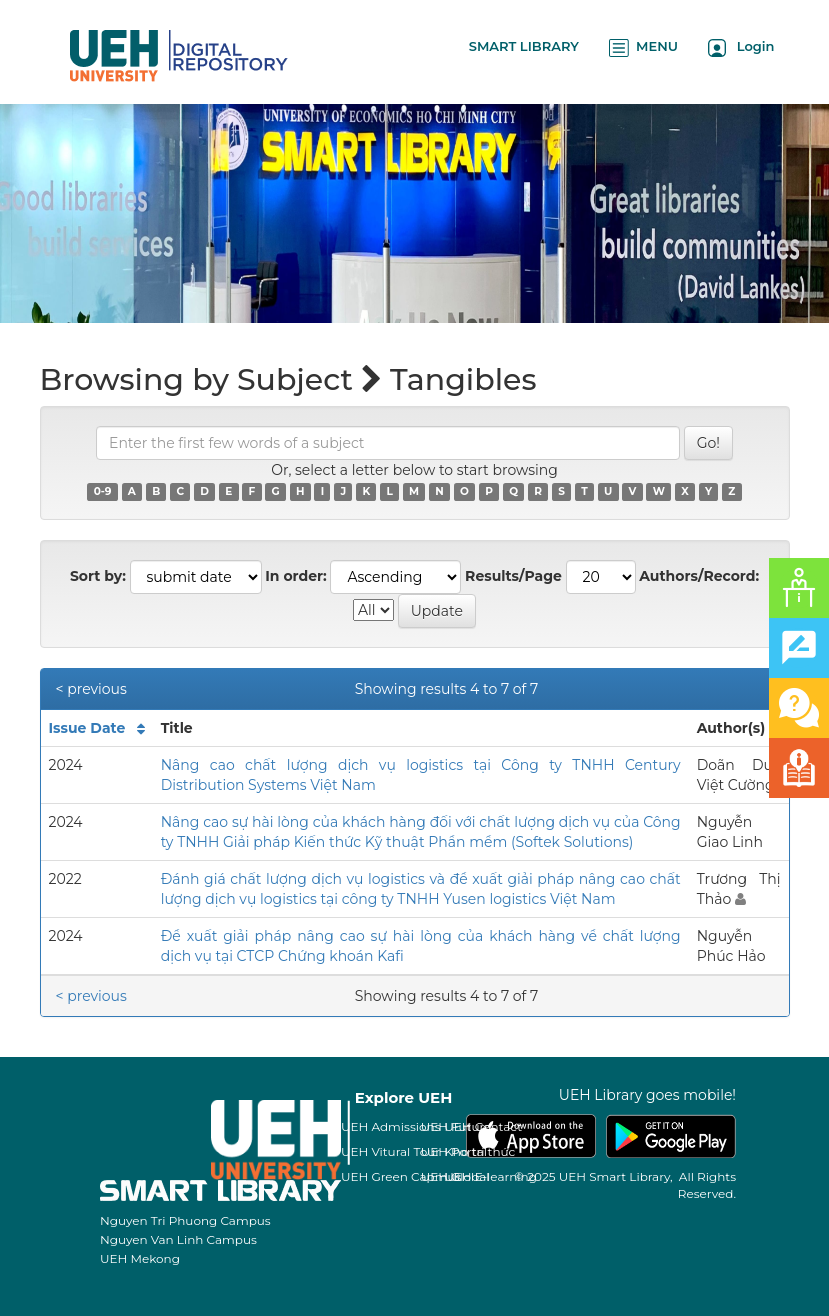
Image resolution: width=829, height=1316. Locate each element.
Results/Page (513, 576)
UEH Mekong (140, 1258)
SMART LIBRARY (524, 46)
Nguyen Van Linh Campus (178, 1239)
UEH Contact (483, 1126)
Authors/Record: (699, 576)
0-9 (103, 491)
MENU (643, 47)
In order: (296, 576)
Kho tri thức (479, 1151)
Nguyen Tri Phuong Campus (185, 1220)
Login (741, 47)
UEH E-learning (490, 1176)
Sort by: (98, 576)
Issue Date (87, 728)
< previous (91, 689)
